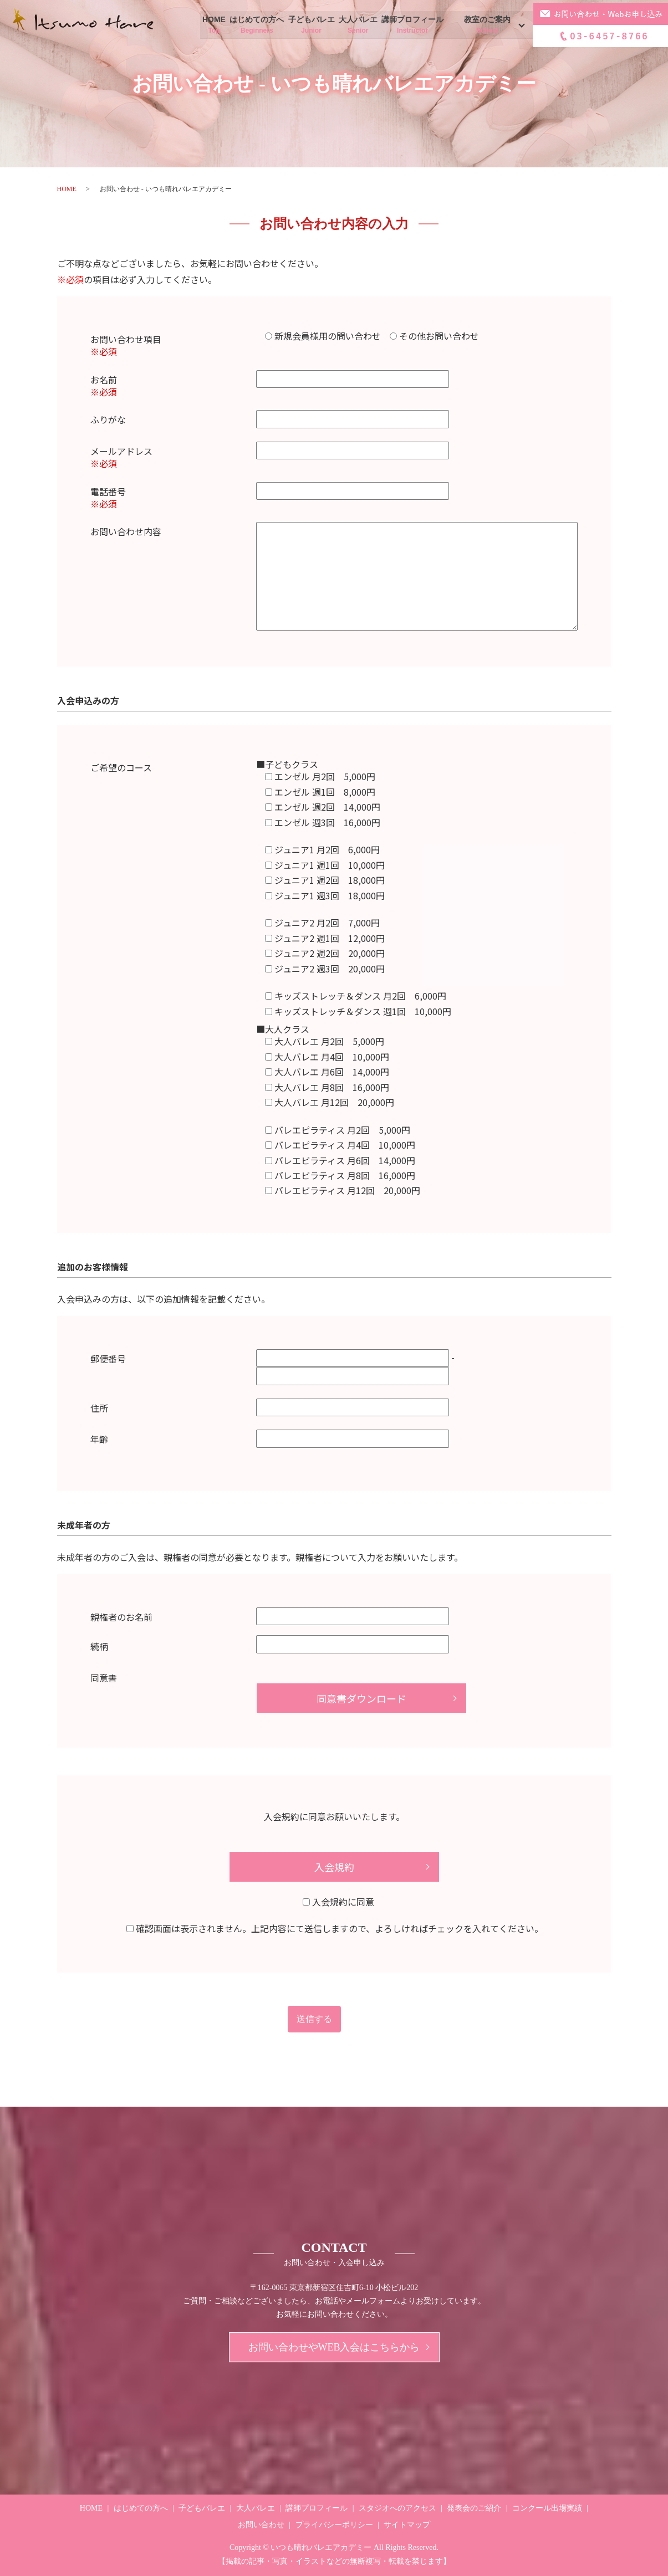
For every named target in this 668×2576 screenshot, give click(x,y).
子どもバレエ (311, 25)
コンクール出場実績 (547, 2508)
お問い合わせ (261, 2525)
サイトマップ (407, 2525)
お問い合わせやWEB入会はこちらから (334, 2347)
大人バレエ (357, 25)
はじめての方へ (258, 25)
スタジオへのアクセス (397, 2508)
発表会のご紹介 (474, 2508)
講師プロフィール (411, 25)
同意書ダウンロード (361, 1698)
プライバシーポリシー (334, 2525)
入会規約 (334, 1867)
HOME (216, 25)
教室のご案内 (486, 25)
